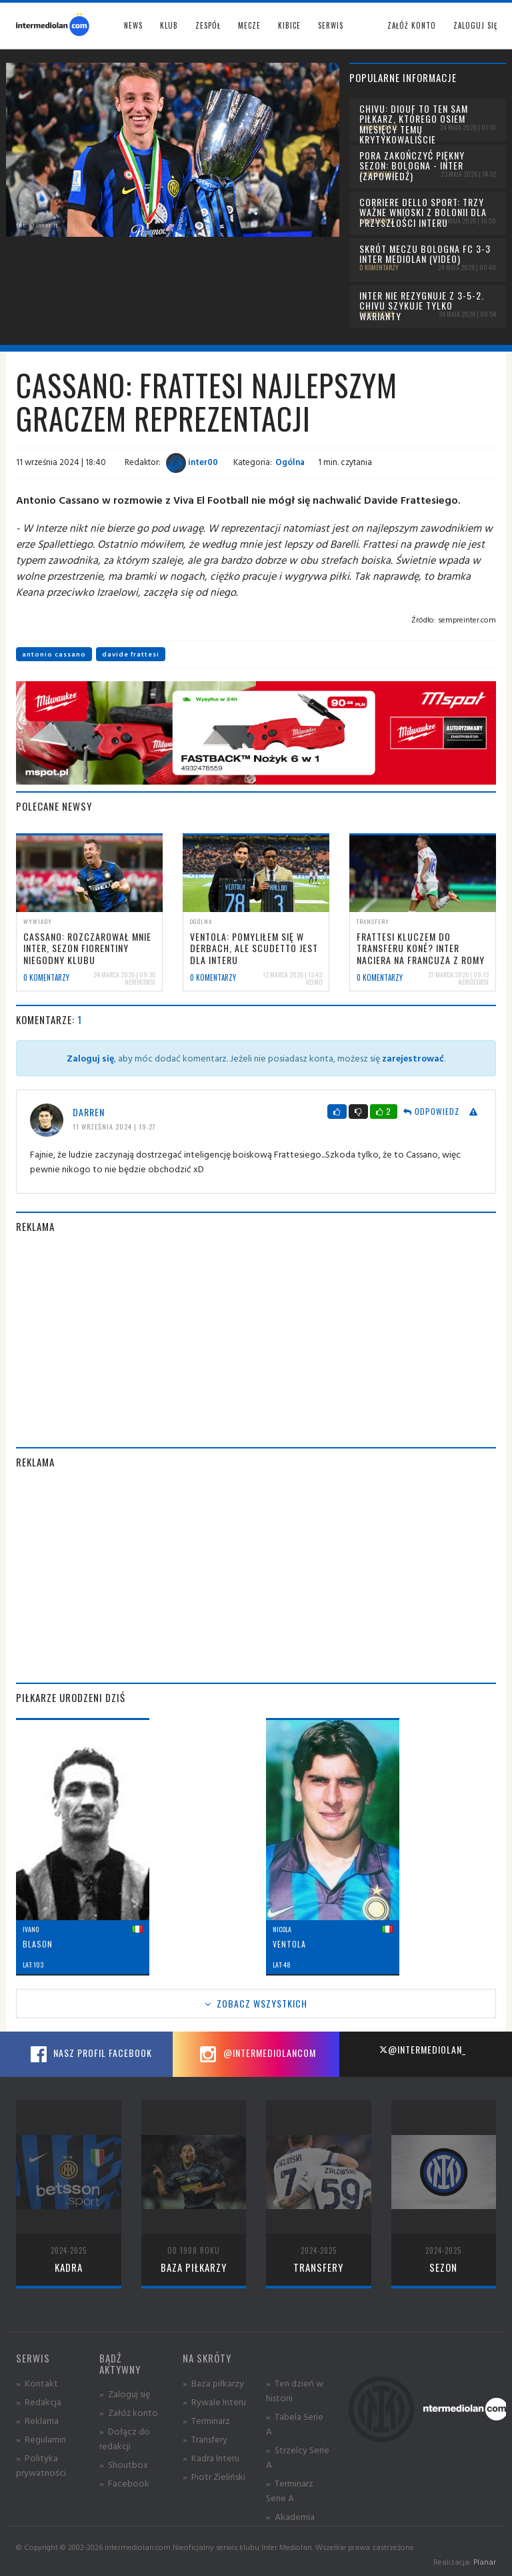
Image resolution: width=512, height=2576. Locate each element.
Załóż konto (411, 25)
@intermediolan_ (422, 2049)
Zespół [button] (208, 25)
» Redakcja (38, 2402)
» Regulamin (41, 2439)
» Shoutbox (123, 2464)
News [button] (133, 25)
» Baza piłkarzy (213, 2383)
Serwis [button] (330, 25)
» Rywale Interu (214, 2402)
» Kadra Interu (211, 2458)
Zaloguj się (475, 25)
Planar (484, 2561)
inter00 (192, 461)
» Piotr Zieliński (214, 2476)
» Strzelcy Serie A (297, 2457)
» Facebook (124, 2483)
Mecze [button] (249, 25)
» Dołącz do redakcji (124, 2438)
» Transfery (205, 2439)
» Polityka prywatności (41, 2465)
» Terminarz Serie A (289, 2490)
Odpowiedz (431, 1111)
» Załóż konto (128, 2412)
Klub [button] (169, 25)
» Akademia (290, 2516)
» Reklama (37, 2420)
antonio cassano (54, 654)
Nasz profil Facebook (89, 2054)
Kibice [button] (289, 25)
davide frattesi (130, 654)
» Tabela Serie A (294, 2423)
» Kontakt (37, 2383)
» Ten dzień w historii (294, 2390)
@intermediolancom (256, 2054)
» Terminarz (206, 2420)
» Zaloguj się (124, 2394)
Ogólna (290, 461)
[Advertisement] (256, 1340)
